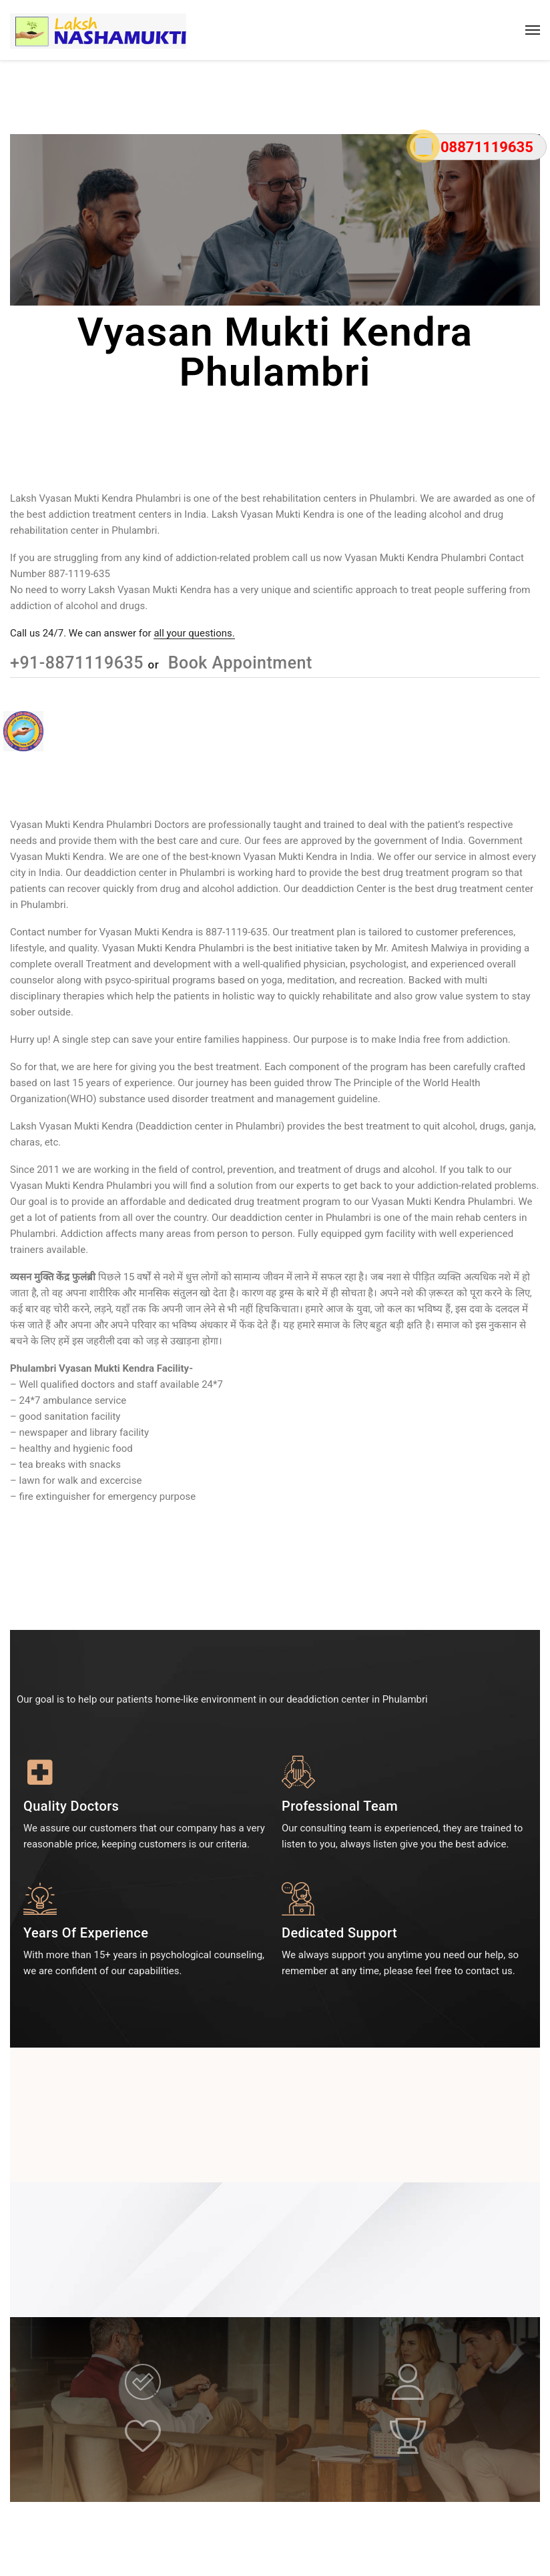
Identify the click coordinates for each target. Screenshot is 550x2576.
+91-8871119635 (79, 663)
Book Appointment (238, 663)
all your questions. (194, 633)
